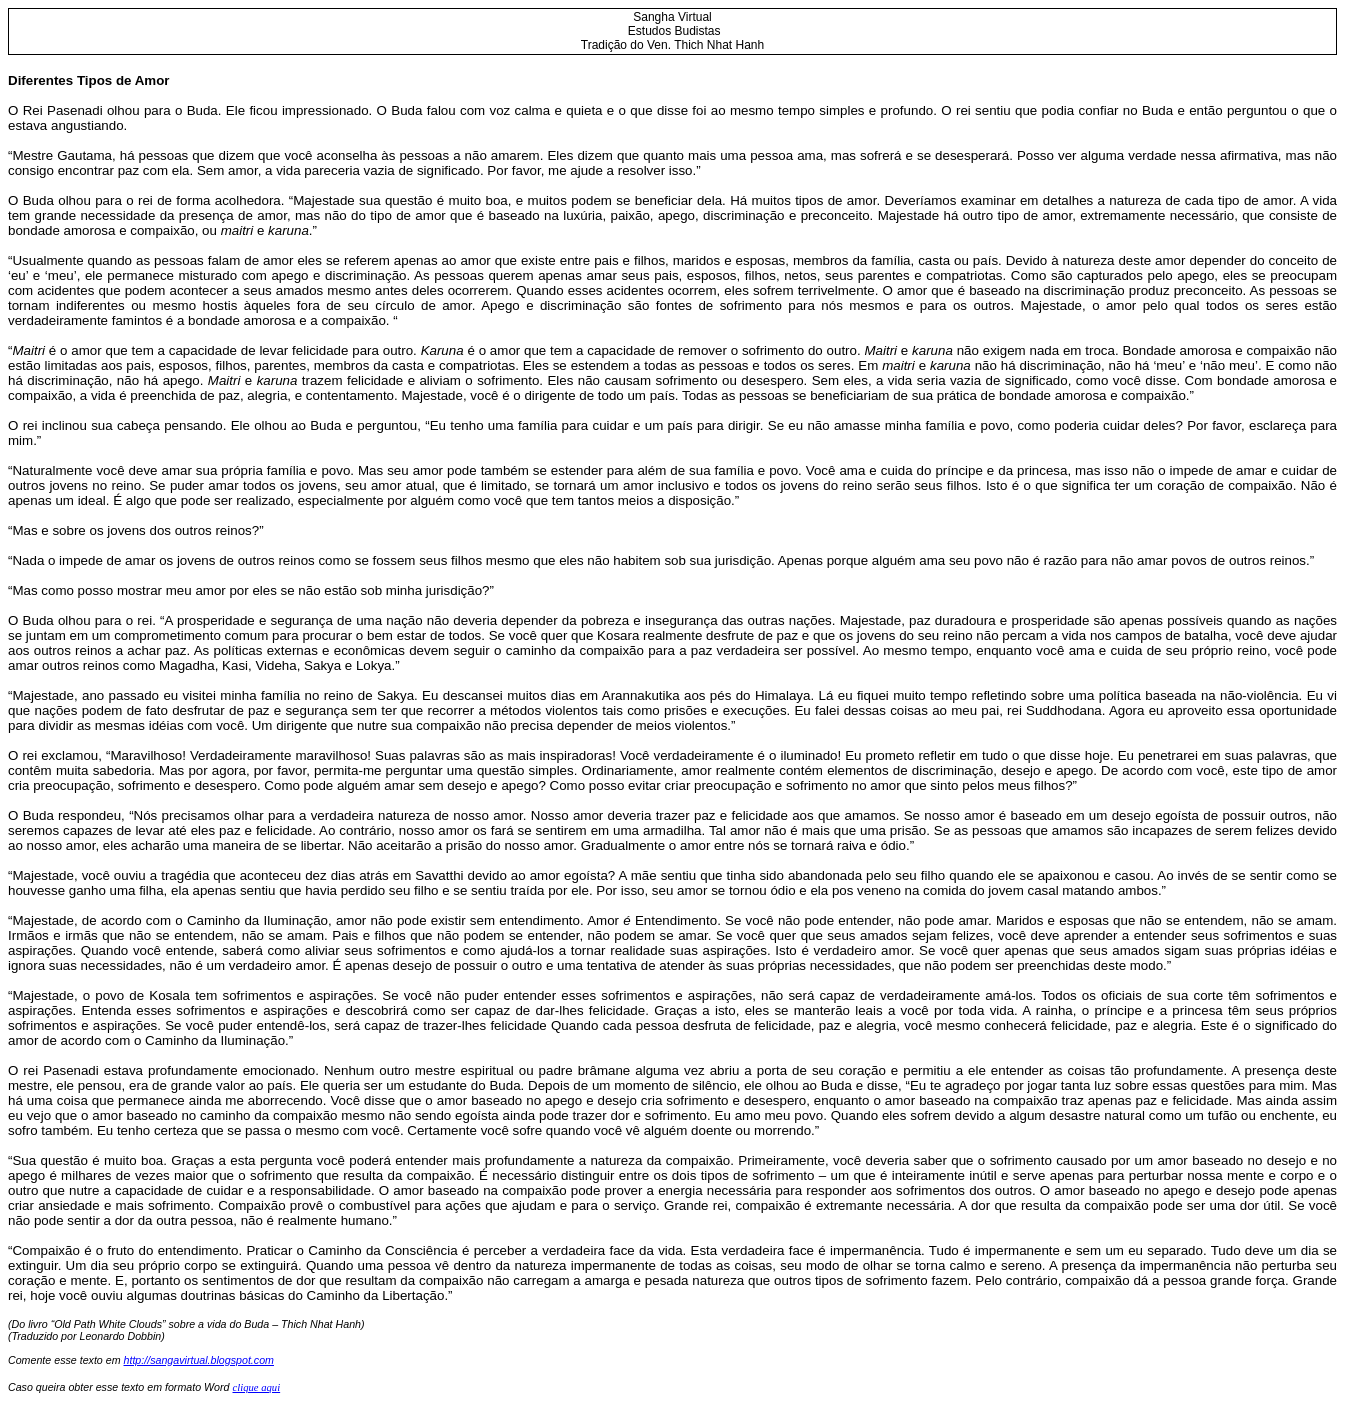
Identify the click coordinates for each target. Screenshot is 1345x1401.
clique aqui (256, 1387)
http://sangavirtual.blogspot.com (199, 1360)
